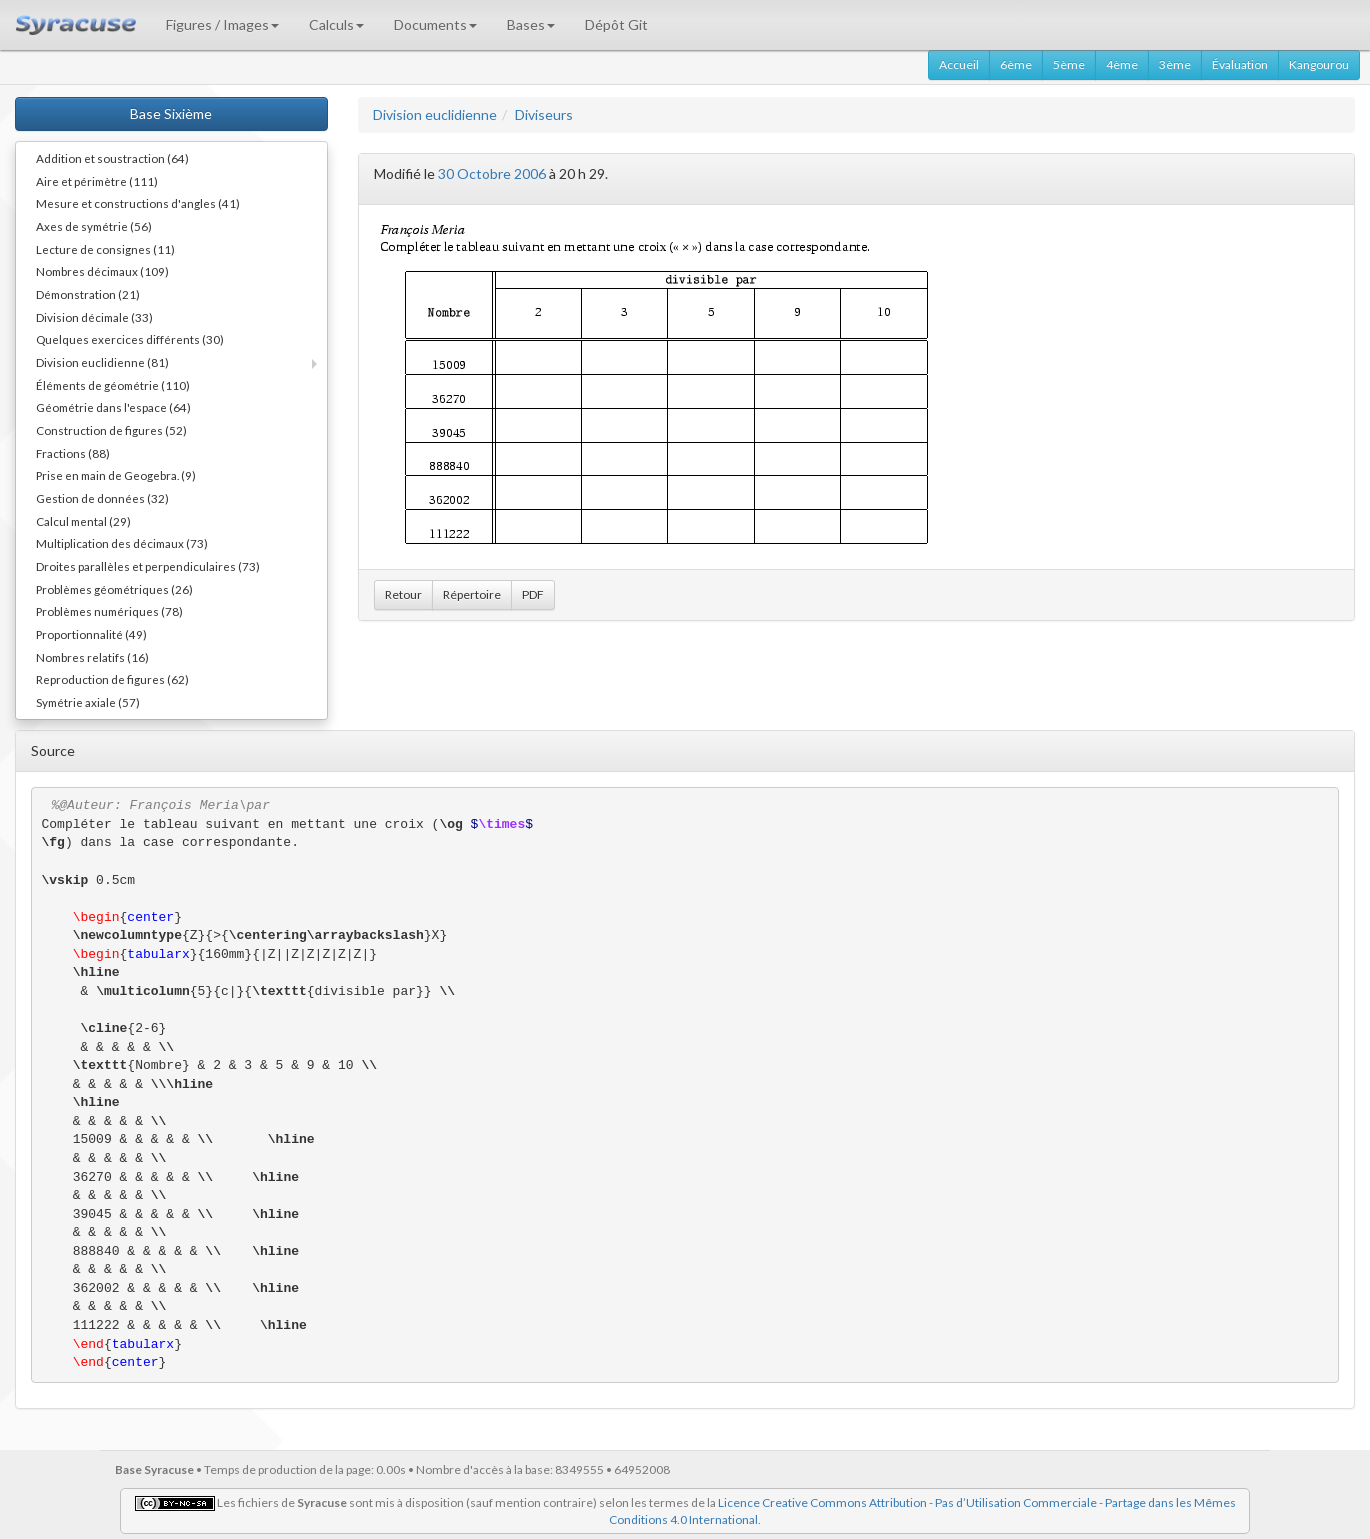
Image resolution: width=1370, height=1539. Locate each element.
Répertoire (472, 594)
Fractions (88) (73, 453)
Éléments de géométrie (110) (113, 385)
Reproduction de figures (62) (112, 679)
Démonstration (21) (88, 294)
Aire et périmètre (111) (97, 181)
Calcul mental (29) (83, 521)
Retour (403, 594)
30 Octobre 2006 (492, 173)
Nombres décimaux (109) (102, 271)
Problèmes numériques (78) (109, 611)
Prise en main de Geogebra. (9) (116, 475)
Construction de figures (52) (111, 430)
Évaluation (1240, 64)
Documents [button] (435, 24)
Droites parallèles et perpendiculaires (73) (148, 566)
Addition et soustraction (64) (112, 158)
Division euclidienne (435, 114)
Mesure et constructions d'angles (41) (138, 203)
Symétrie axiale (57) (88, 702)
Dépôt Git (616, 24)
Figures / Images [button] (222, 24)
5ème (1069, 64)
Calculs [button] (336, 24)
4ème (1122, 64)
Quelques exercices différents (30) (130, 339)
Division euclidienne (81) (102, 362)
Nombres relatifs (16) (92, 657)
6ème (1016, 64)
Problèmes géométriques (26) (114, 589)
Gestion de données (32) (102, 498)
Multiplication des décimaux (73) (122, 543)
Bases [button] (531, 24)
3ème (1175, 64)
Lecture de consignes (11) (105, 249)
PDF (533, 594)
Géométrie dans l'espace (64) (113, 407)
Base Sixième (171, 113)
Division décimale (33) (94, 317)
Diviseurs (544, 114)
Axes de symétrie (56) (94, 226)
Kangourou (1319, 64)
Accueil (959, 64)
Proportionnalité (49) (91, 634)
